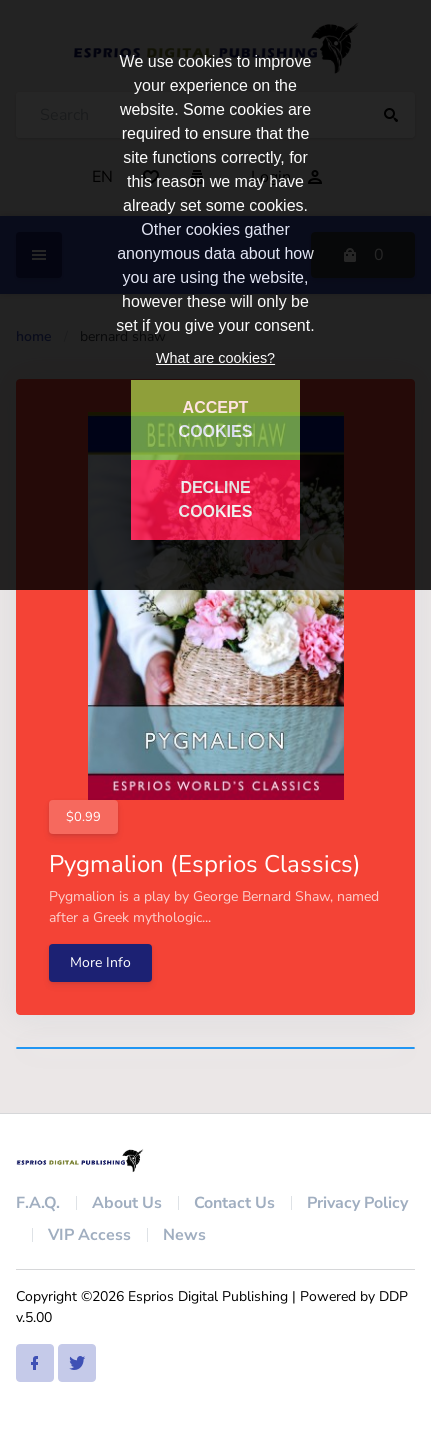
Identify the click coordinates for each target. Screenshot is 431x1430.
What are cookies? (215, 358)
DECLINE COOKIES (216, 499)
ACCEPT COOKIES (216, 419)
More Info (100, 962)
